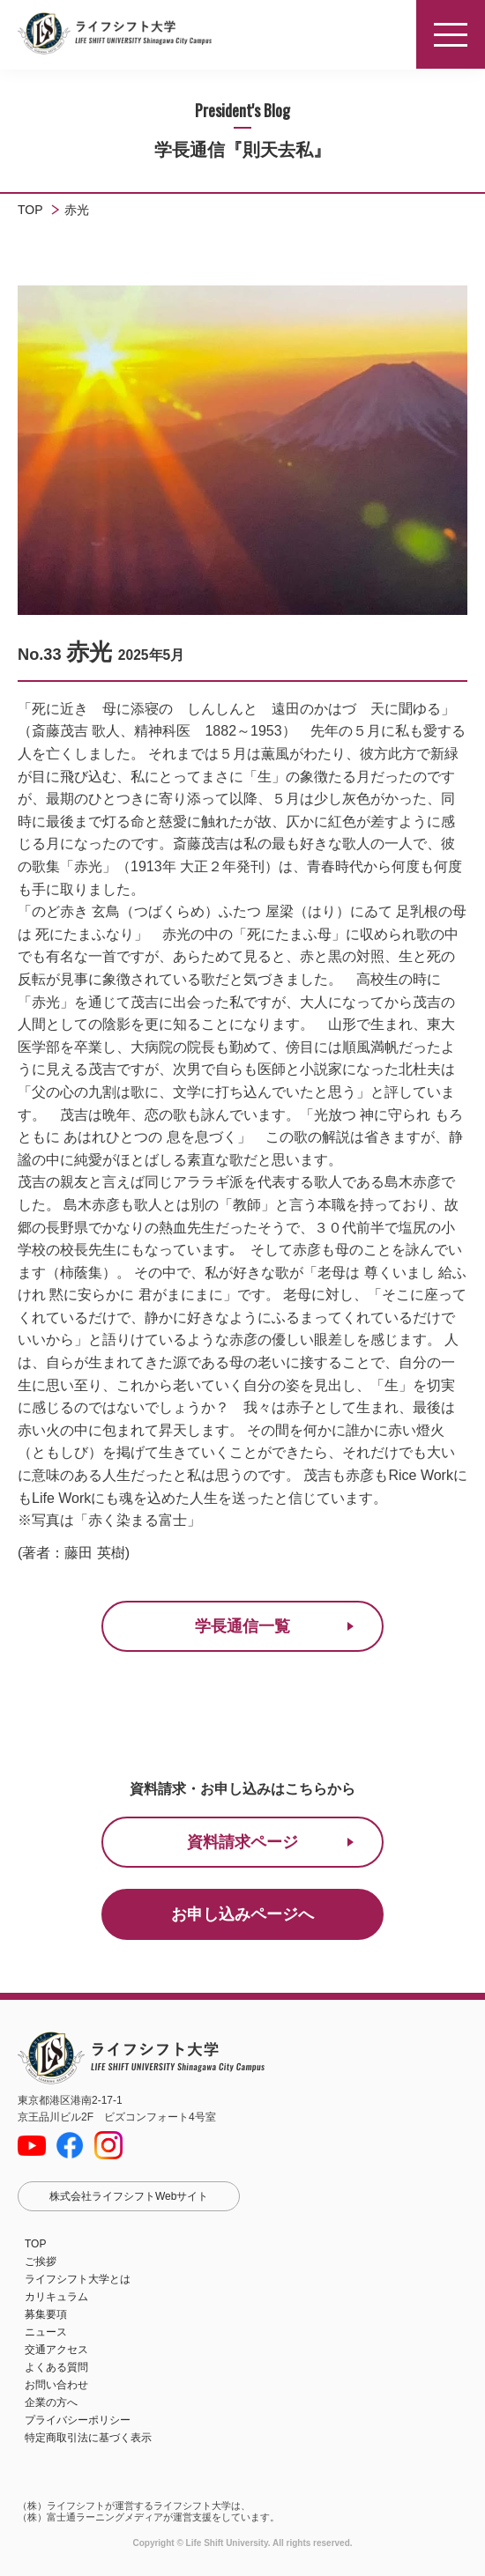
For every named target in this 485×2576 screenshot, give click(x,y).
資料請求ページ (242, 1842)
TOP (35, 2244)
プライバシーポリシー (78, 2420)
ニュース (46, 2332)
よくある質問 (56, 2367)
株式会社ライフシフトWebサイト (128, 2196)
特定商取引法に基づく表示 (88, 2438)
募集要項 (46, 2314)
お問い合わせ (56, 2385)
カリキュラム (56, 2297)
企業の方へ (51, 2402)
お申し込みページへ (242, 1914)
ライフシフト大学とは (78, 2279)
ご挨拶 (40, 2261)
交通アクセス (56, 2349)
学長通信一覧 (242, 1626)
